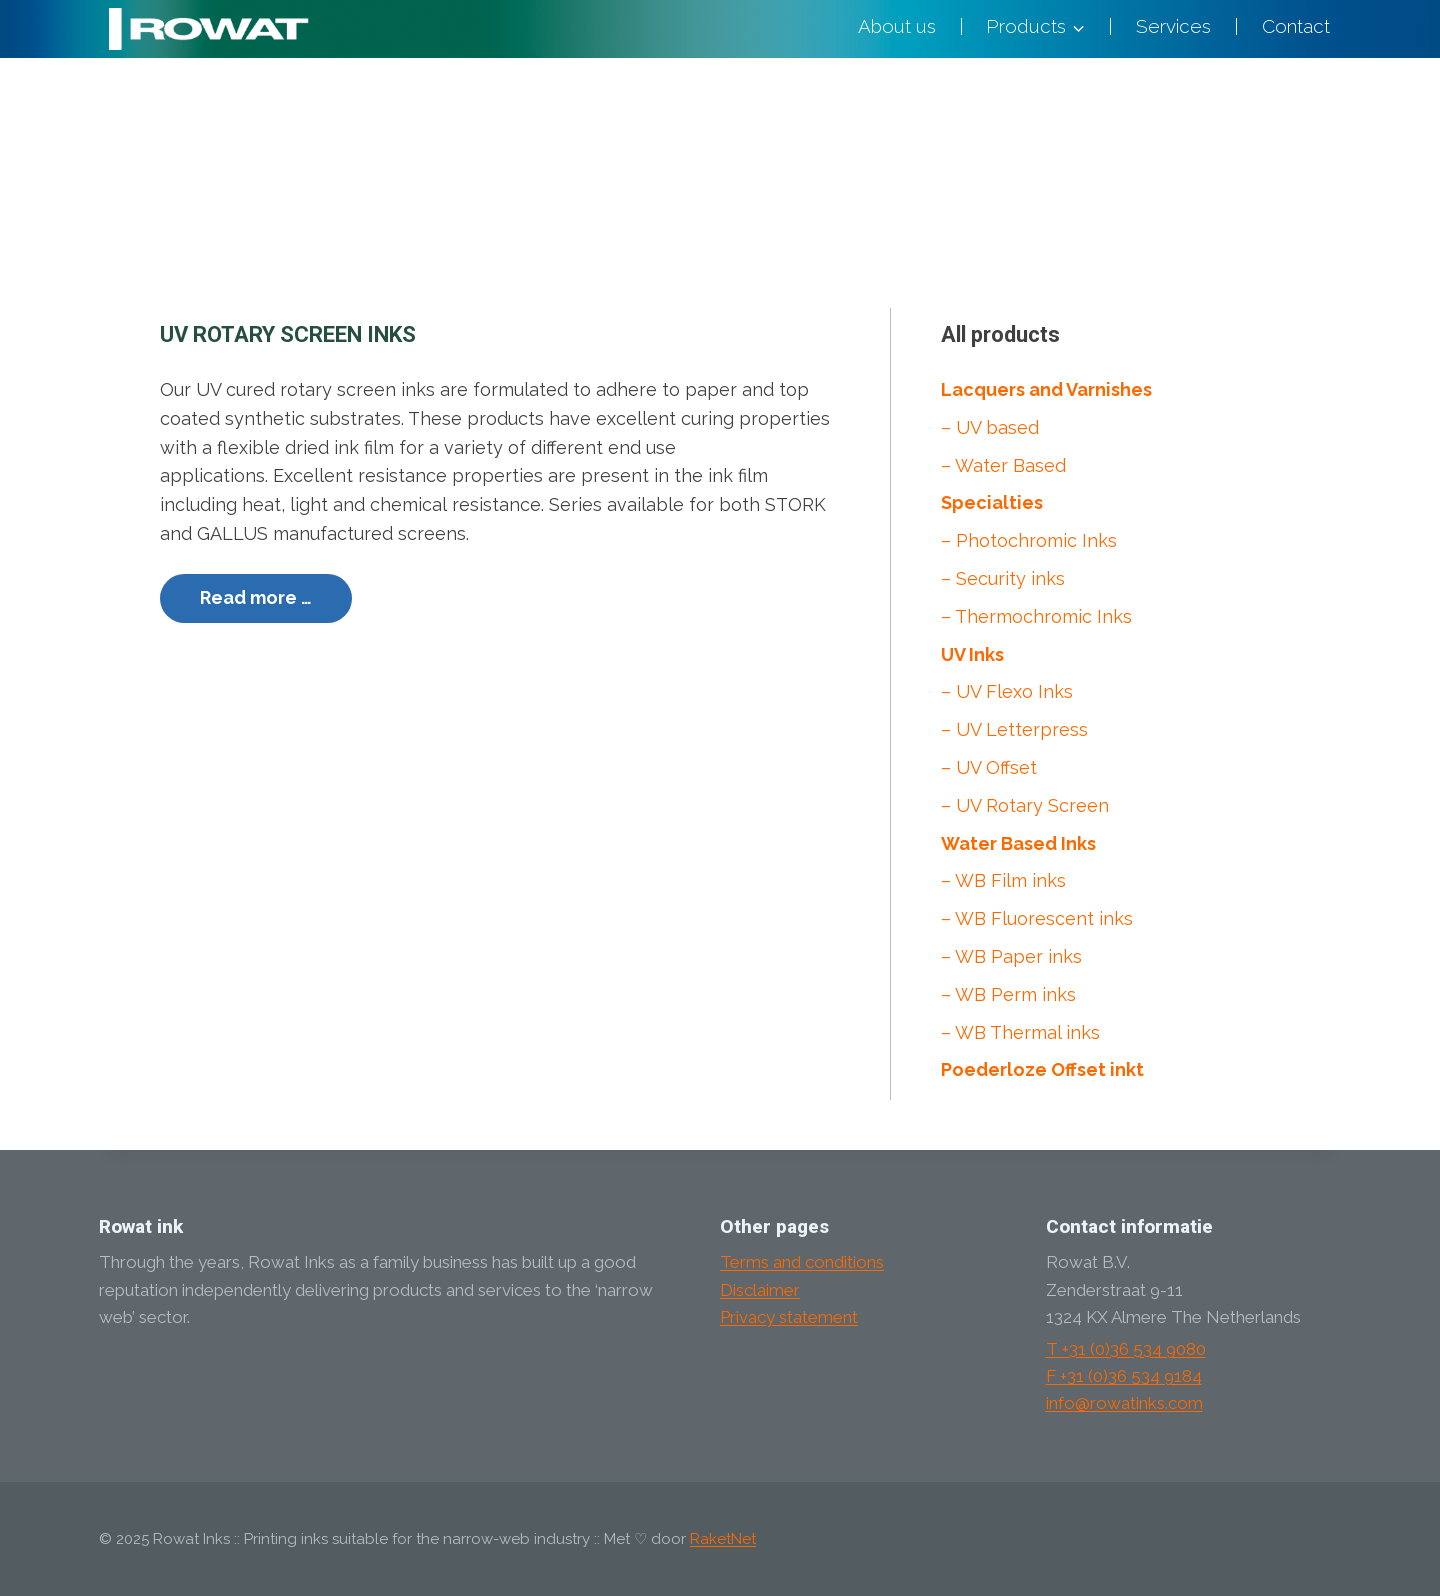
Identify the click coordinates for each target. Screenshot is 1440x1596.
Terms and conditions (802, 1262)
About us (897, 26)
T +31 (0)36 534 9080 (1126, 1349)
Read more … (256, 597)
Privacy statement (789, 1317)
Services (1173, 26)
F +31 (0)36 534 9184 (1124, 1376)
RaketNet (723, 1539)
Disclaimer (760, 1290)
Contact (1296, 26)
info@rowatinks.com (1124, 1403)
